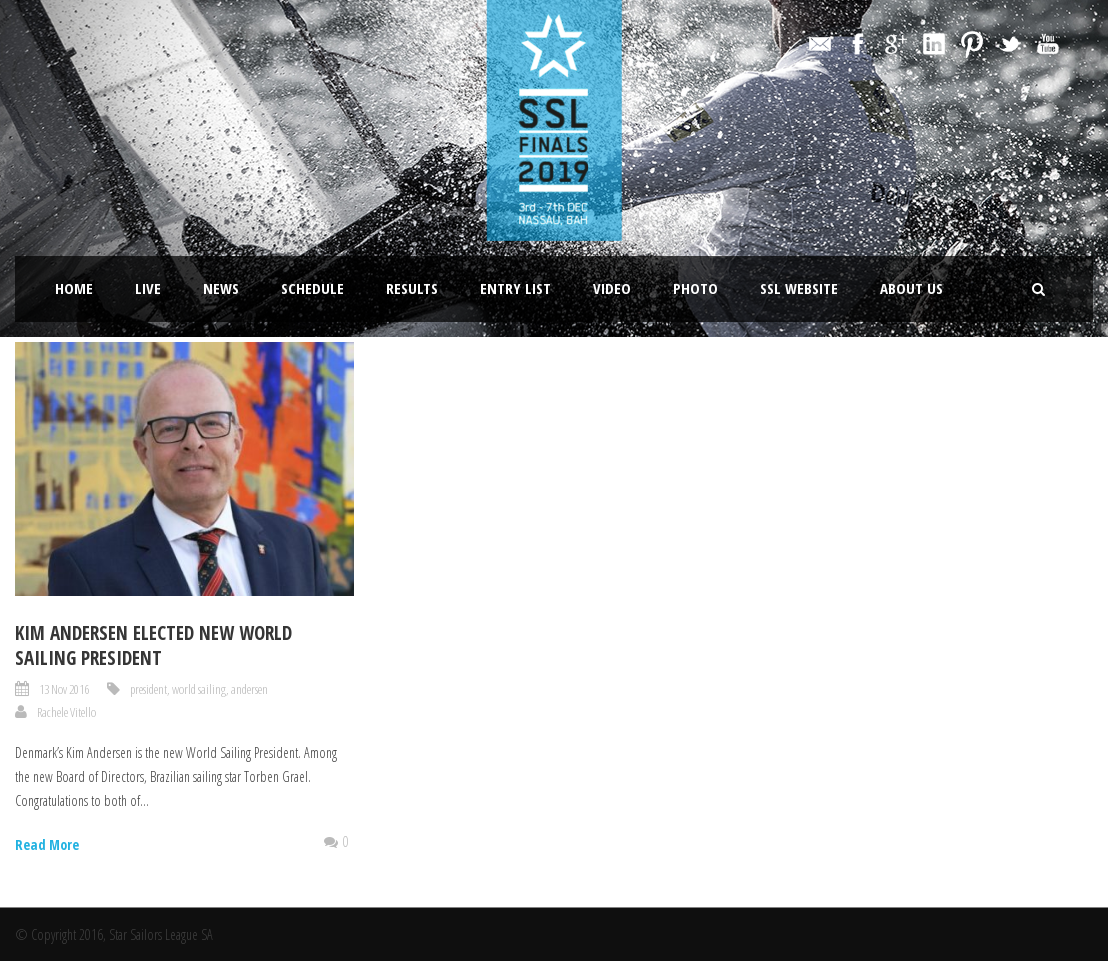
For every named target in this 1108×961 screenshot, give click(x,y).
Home (74, 288)
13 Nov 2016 (64, 689)
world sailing (199, 689)
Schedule (312, 288)
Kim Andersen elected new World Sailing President (153, 645)
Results (412, 288)
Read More (47, 844)
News (221, 288)
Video (612, 288)
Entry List (515, 288)
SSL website (799, 288)
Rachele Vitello (66, 712)
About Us (911, 288)
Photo (695, 288)
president (148, 689)
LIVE (148, 288)
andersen (249, 689)
